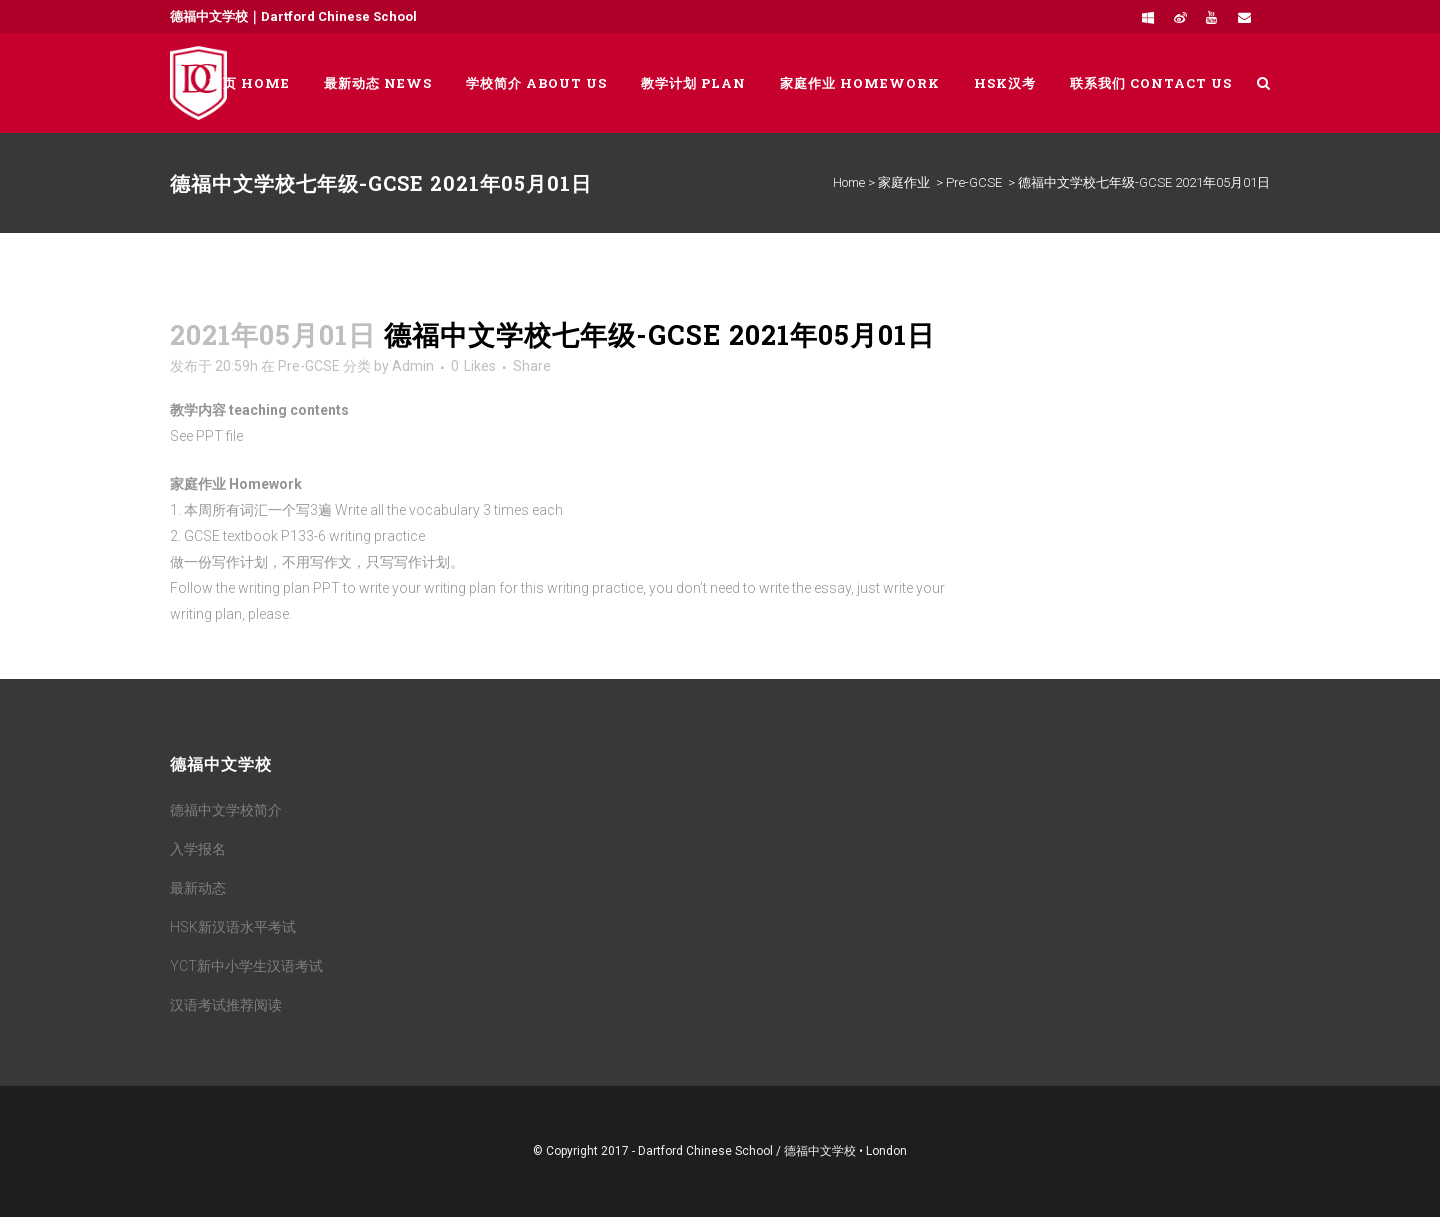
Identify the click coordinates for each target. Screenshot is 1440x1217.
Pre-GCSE (974, 182)
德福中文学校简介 (226, 810)
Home (849, 182)
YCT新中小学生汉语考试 (246, 966)
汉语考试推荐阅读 (226, 1005)
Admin (413, 366)
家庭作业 (904, 182)
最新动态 (198, 888)
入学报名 (198, 849)
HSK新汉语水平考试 (233, 927)
